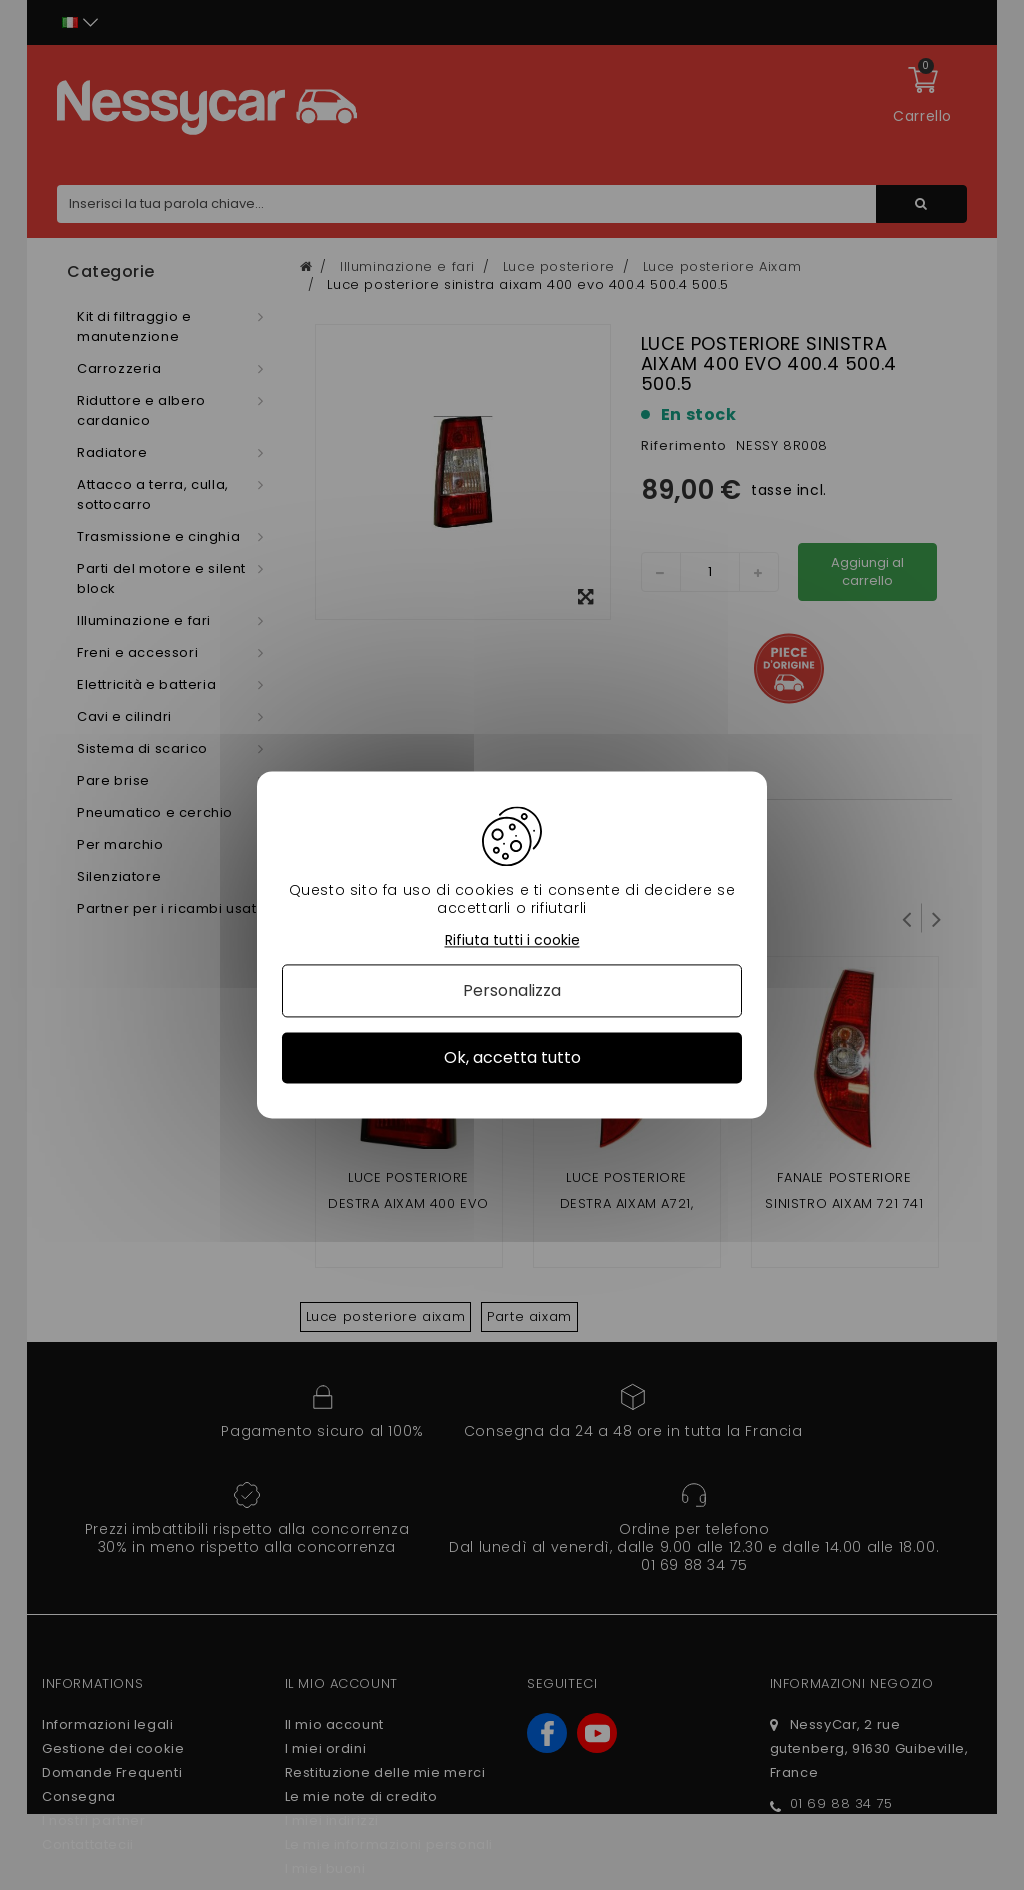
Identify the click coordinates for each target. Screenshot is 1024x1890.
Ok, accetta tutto (512, 1057)
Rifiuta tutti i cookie (512, 940)
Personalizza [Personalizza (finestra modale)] (512, 990)
